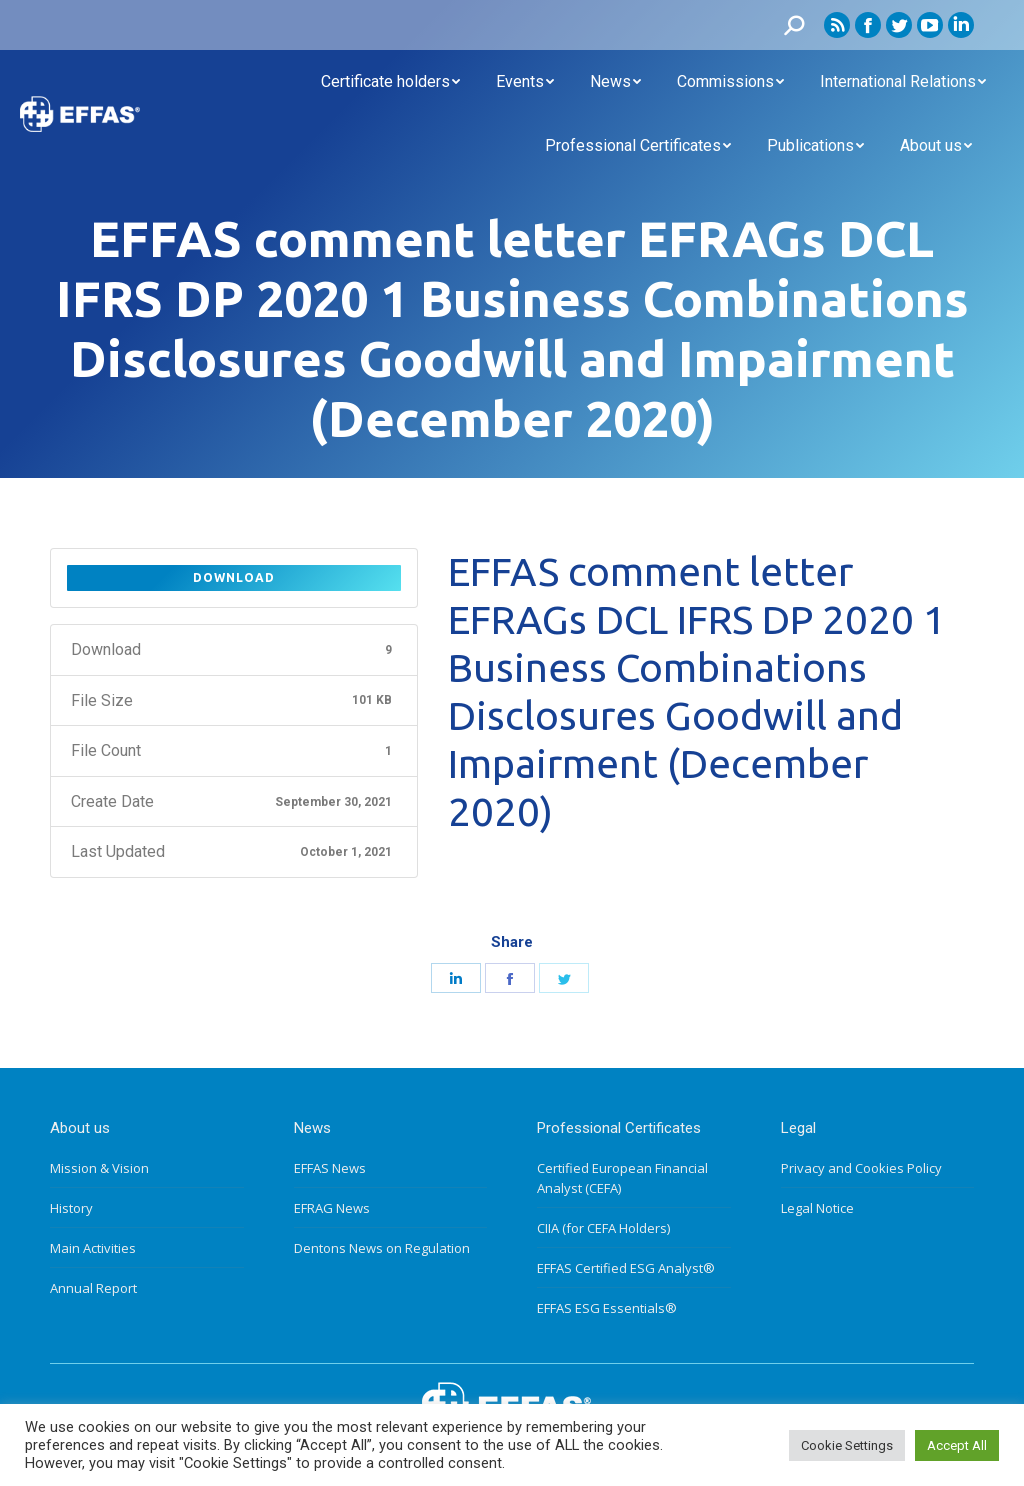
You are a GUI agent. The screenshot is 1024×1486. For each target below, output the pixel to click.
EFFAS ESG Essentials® (607, 1308)
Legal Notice (817, 1208)
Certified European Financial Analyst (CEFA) (622, 1178)
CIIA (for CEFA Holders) (603, 1228)
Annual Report (93, 1288)
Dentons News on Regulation (382, 1248)
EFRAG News (332, 1208)
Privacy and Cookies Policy (861, 1168)
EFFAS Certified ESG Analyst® (626, 1268)
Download (234, 577)
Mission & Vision (99, 1168)
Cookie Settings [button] (847, 1445)
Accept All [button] (957, 1445)
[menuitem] (390, 82)
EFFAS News (330, 1168)
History (71, 1208)
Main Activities (93, 1248)
